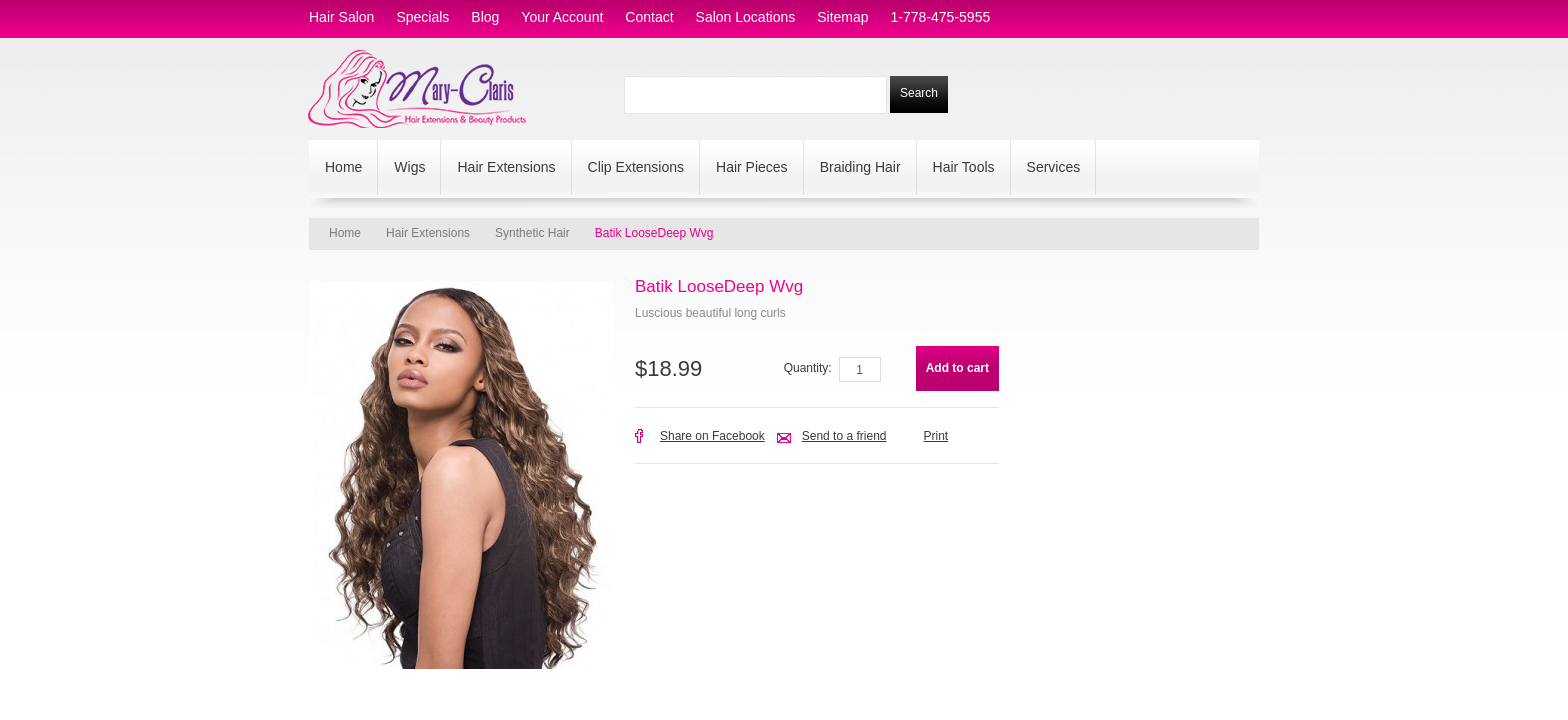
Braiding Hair (860, 167)
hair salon (341, 17)
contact (649, 17)
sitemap (842, 17)
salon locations (746, 17)
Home (343, 167)
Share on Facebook (712, 436)
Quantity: (808, 368)
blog (485, 17)
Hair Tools (964, 167)
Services (1054, 167)
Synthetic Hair (532, 233)
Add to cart (957, 368)
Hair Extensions (506, 167)
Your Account (562, 17)
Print (935, 436)
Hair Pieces (752, 167)
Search (919, 93)
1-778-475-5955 (941, 17)
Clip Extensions (636, 167)
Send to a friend (844, 436)
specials (422, 17)
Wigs (409, 167)
